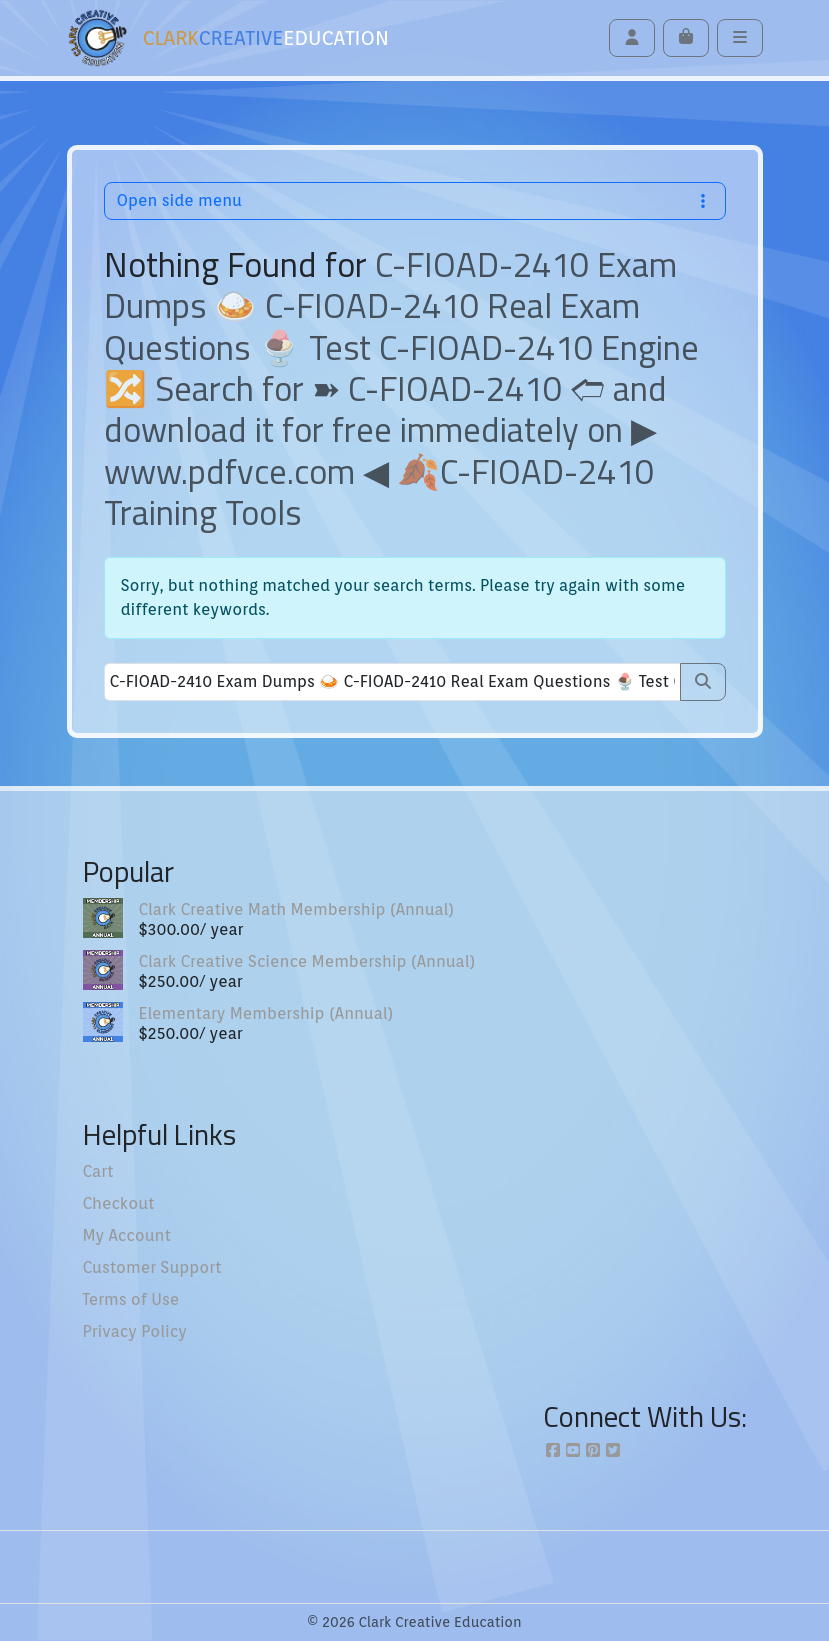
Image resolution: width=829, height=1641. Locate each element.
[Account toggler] (632, 38)
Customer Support (152, 1267)
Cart (98, 1171)
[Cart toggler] (686, 38)
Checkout (119, 1203)
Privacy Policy (135, 1331)
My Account (127, 1235)
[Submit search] (703, 682)
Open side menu (415, 200)
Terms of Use (131, 1299)
